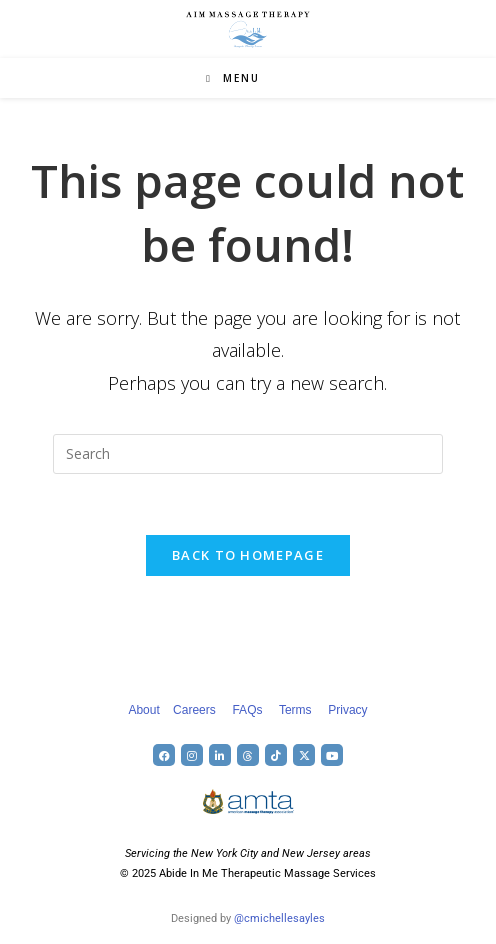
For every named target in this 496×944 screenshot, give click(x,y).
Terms (295, 710)
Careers (194, 710)
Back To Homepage (248, 555)
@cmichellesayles (279, 918)
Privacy (347, 710)
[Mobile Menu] (233, 78)
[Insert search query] (248, 454)
